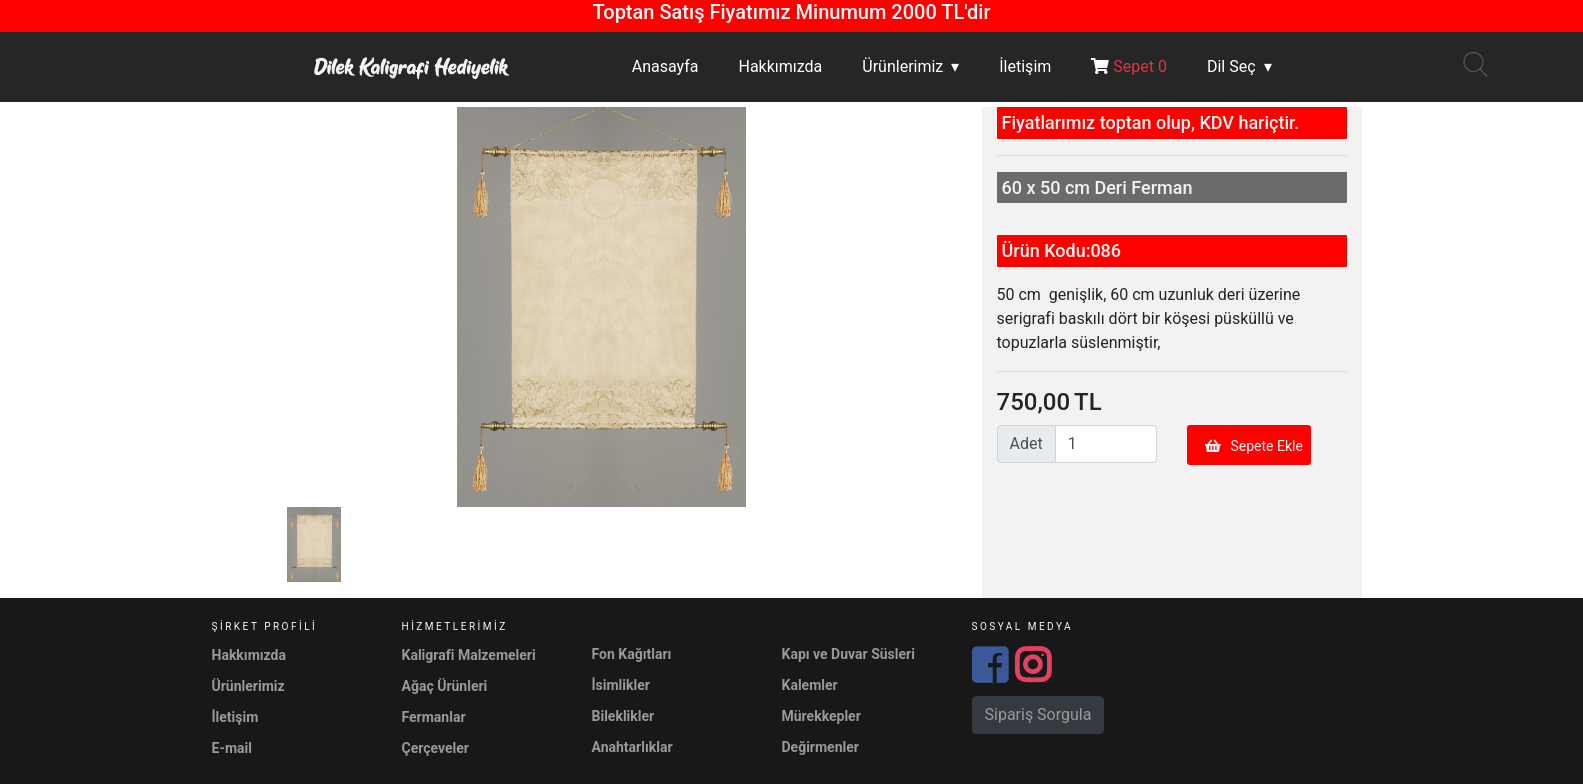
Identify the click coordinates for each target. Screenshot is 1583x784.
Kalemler (810, 685)
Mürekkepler (821, 716)
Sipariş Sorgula (1038, 714)
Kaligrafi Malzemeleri (469, 655)
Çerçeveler (435, 748)
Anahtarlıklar (632, 747)
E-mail (232, 748)
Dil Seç (1231, 66)
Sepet (1129, 66)
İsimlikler (621, 685)
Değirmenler (820, 747)
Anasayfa (665, 66)
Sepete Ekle (1254, 446)
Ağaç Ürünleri (445, 686)
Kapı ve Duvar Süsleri (848, 654)
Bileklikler (623, 716)
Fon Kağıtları (632, 654)
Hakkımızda (780, 66)
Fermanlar (434, 717)
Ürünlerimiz (902, 66)
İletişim (1025, 66)
